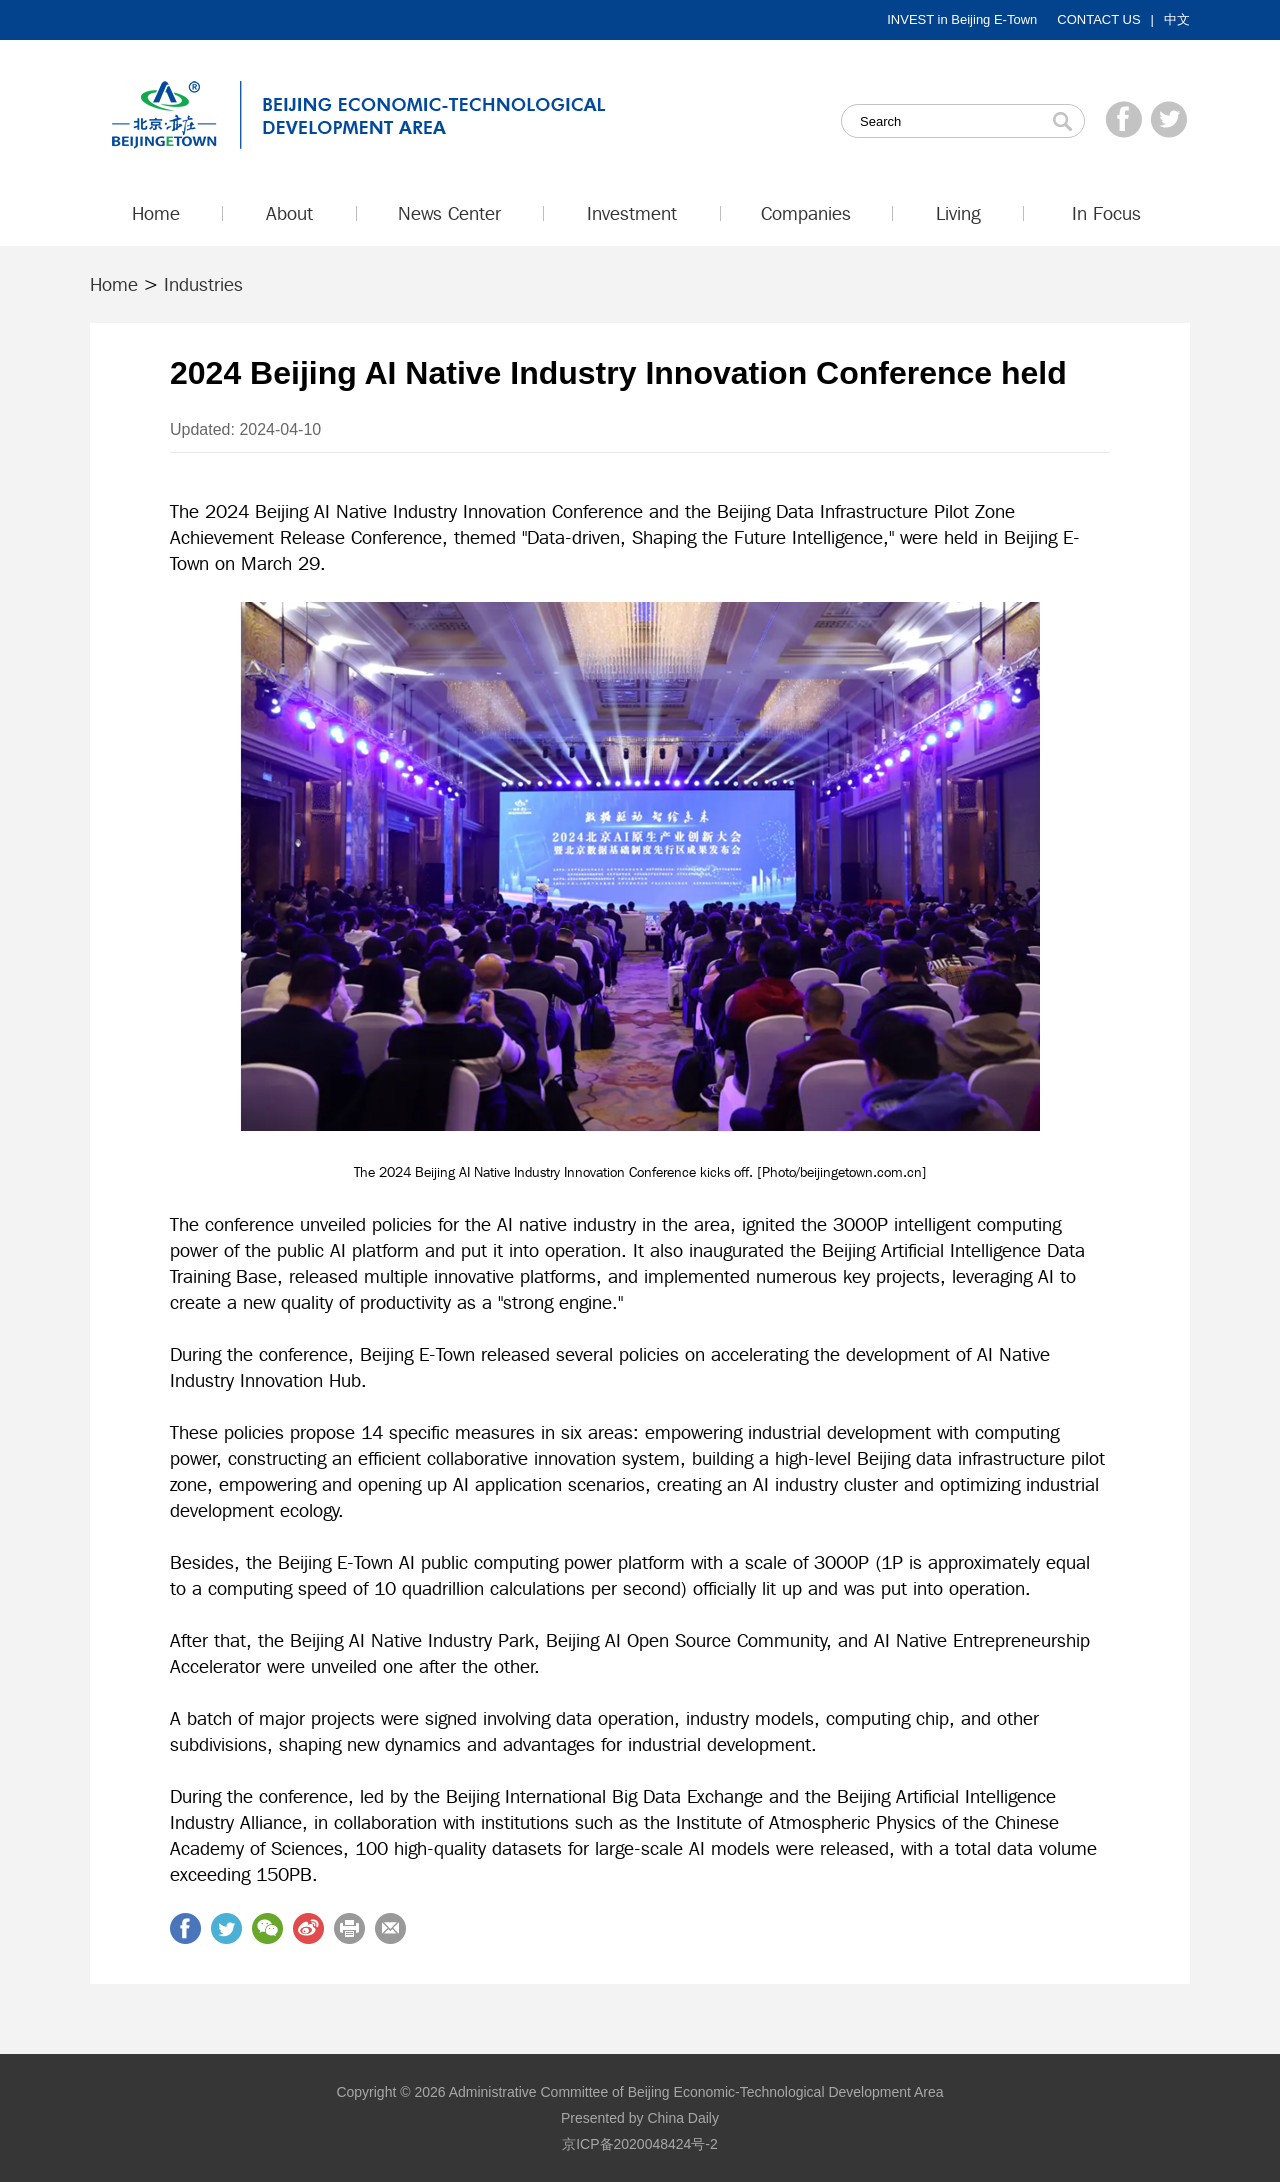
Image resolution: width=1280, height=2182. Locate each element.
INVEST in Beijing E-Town (962, 19)
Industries (203, 284)
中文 (1177, 19)
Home (114, 284)
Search (1062, 121)
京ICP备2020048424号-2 (640, 2144)
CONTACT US (1098, 19)
